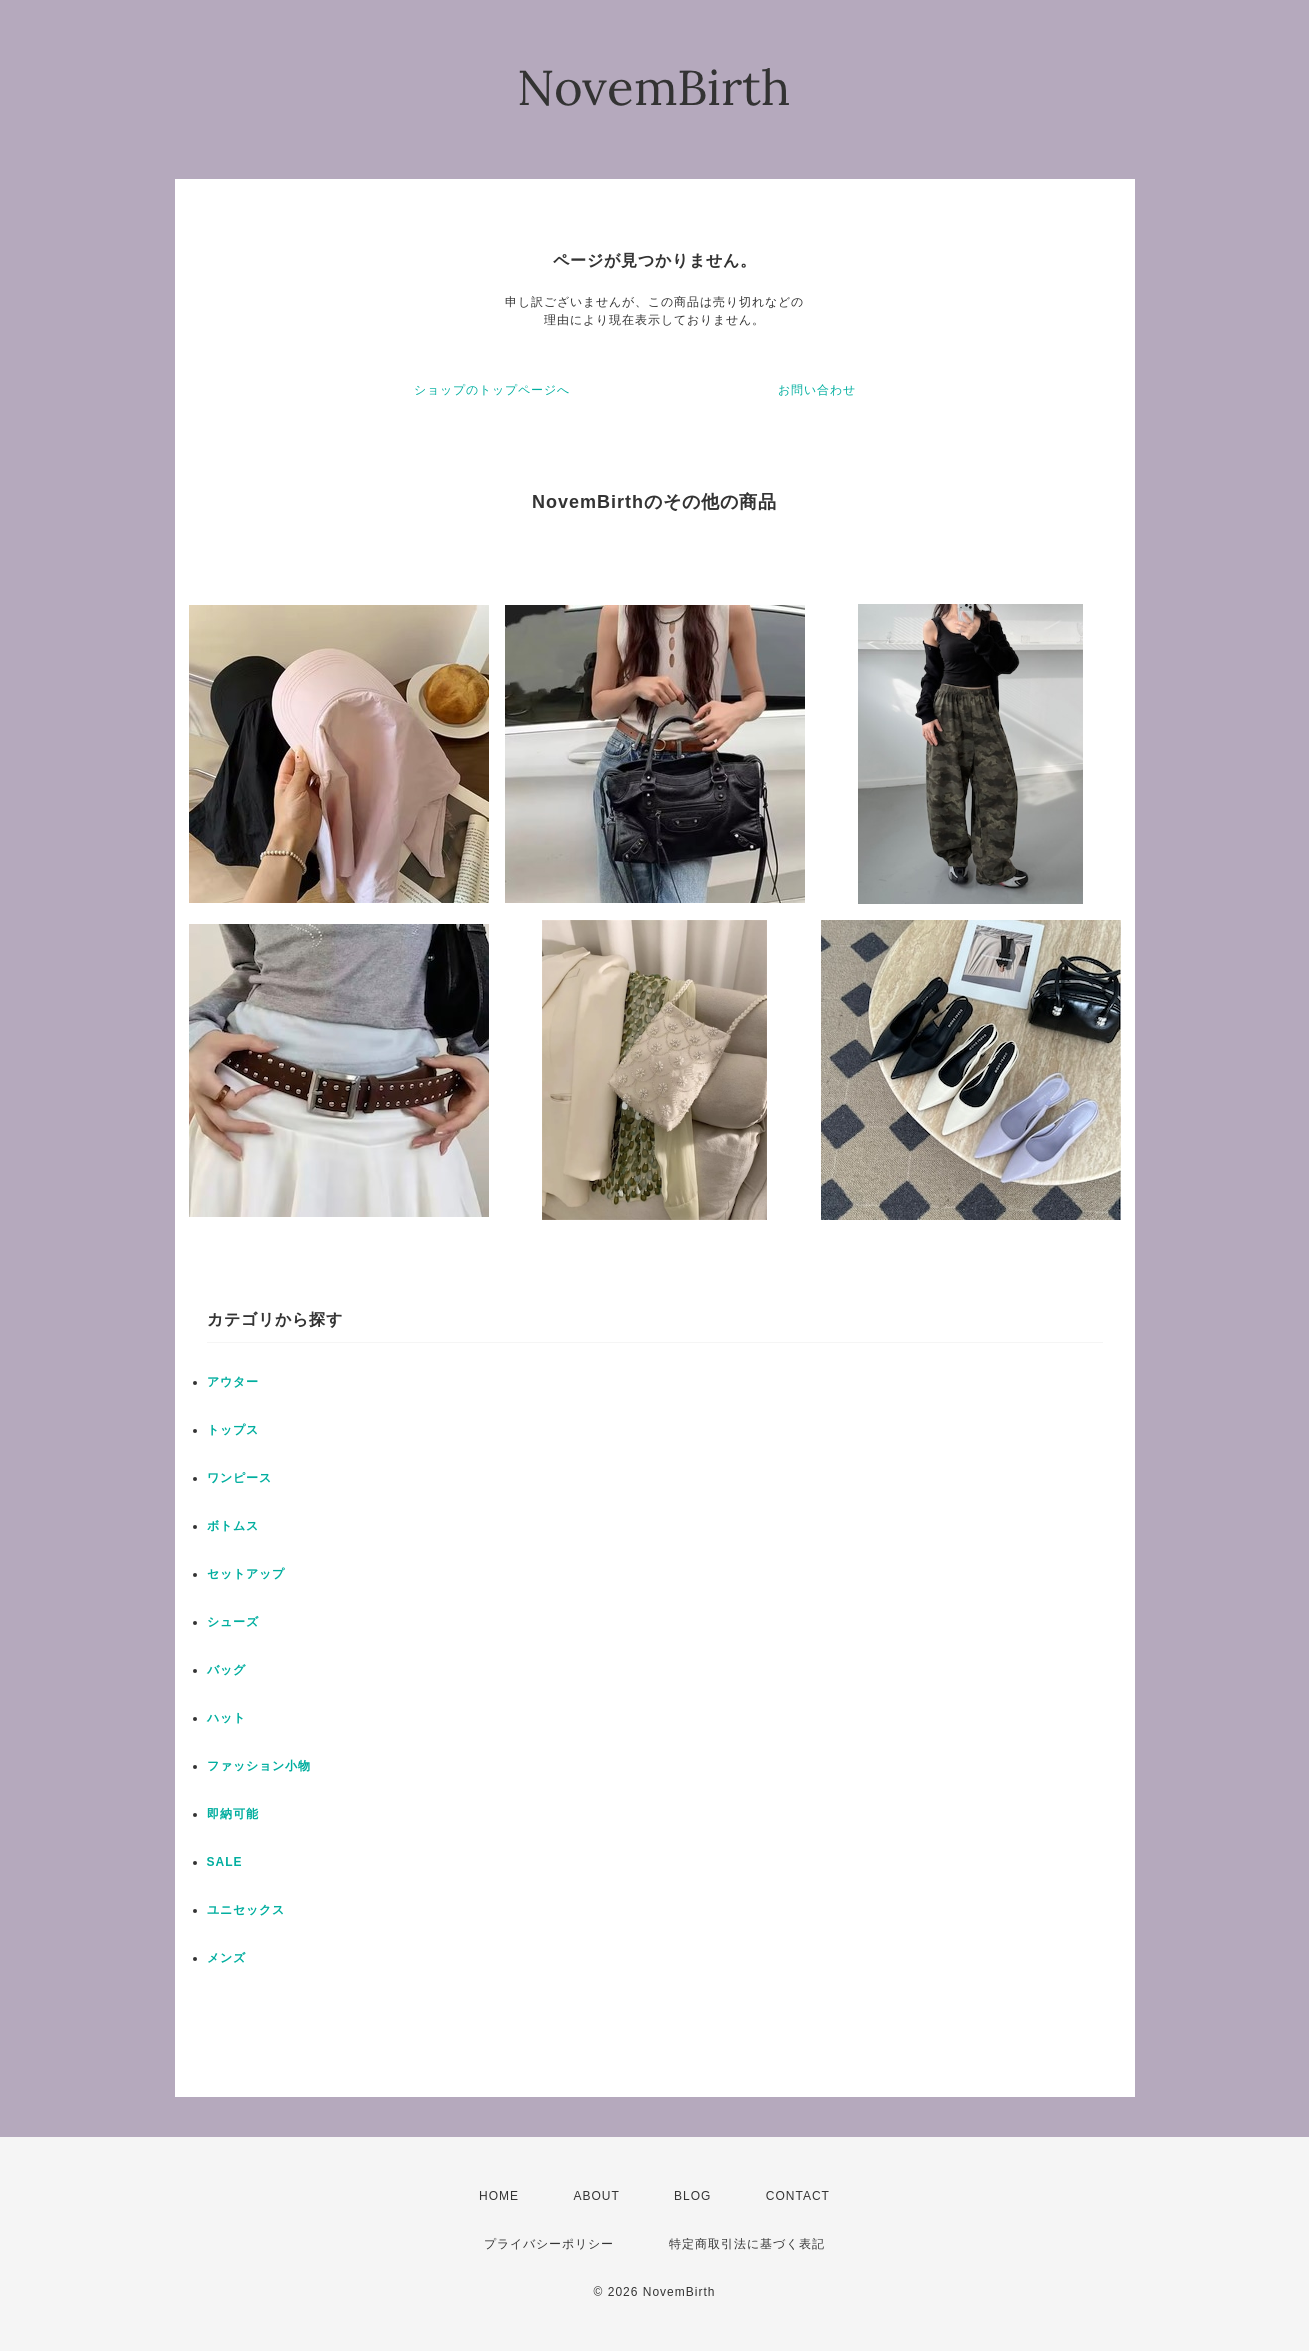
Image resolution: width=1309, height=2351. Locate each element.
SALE (225, 1862)
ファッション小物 (259, 1766)
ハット (226, 1718)
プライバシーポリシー (549, 2244)
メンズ (226, 1958)
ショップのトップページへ (492, 390)
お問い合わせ (817, 390)
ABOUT (596, 2196)
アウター (233, 1382)
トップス (233, 1430)
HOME (499, 2196)
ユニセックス (246, 1910)
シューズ (233, 1622)
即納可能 (233, 1814)
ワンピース (239, 1478)
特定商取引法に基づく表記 (747, 2244)
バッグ (226, 1670)
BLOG (692, 2196)
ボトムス (233, 1526)
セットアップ (246, 1574)
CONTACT (798, 2196)
